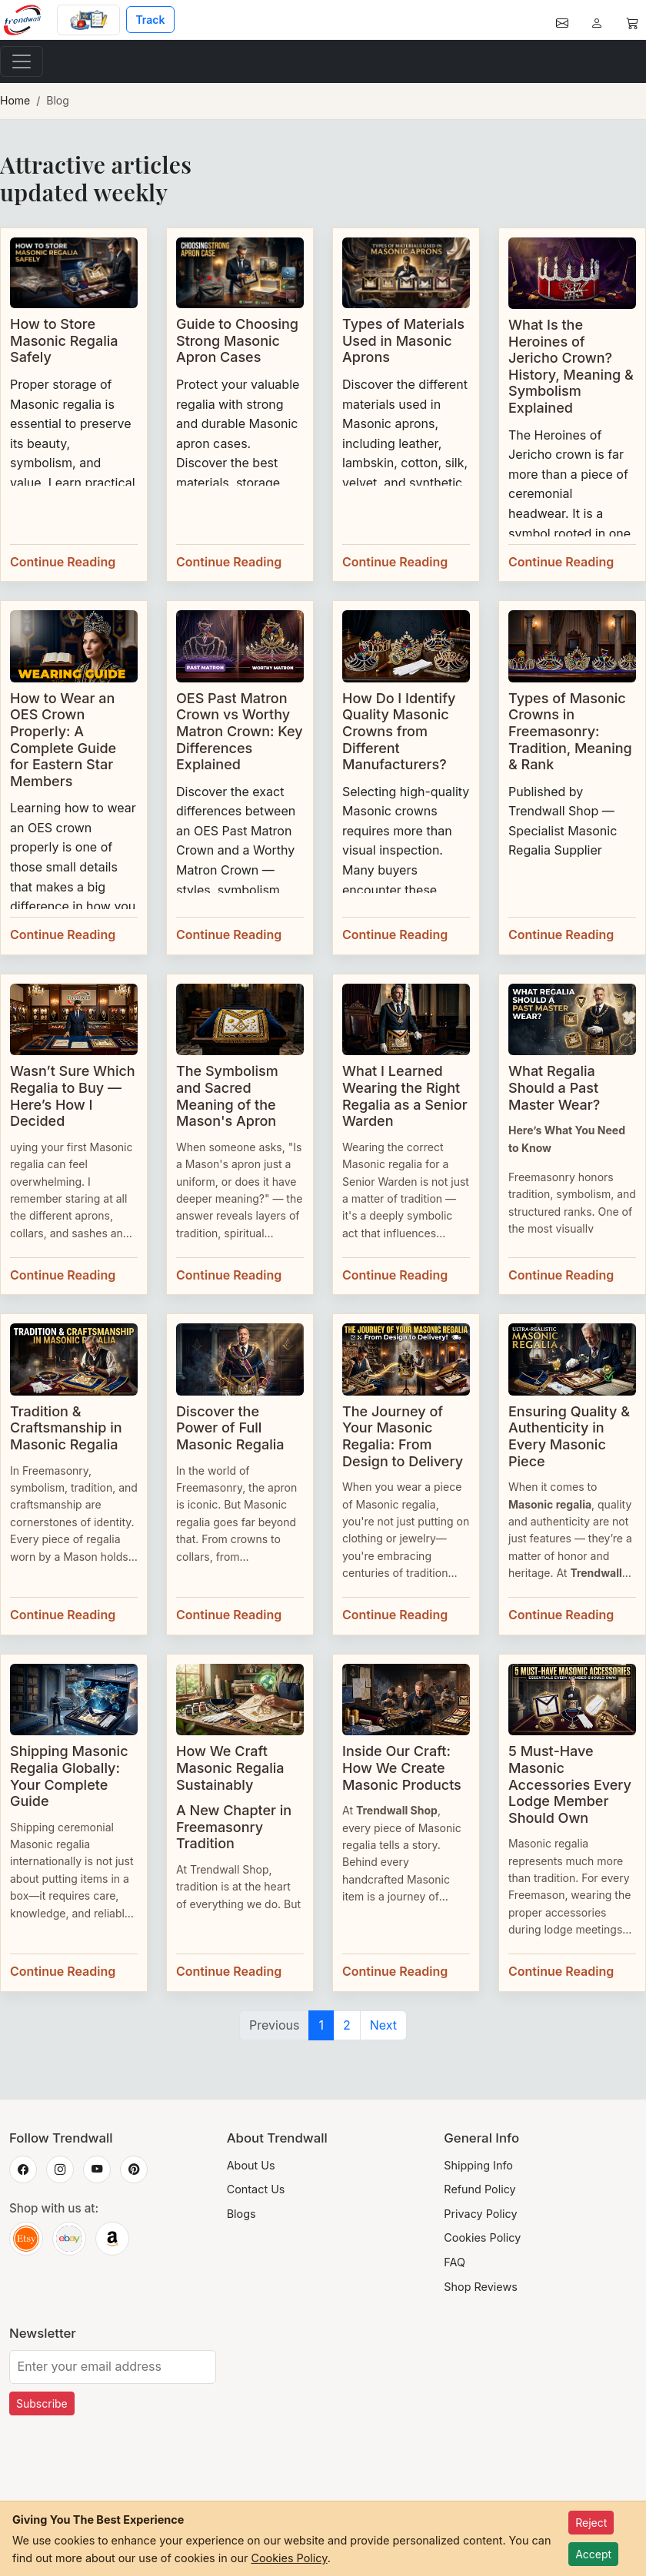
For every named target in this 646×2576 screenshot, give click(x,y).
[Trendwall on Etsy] (26, 2239)
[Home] (28, 20)
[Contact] (562, 20)
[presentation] (126, 2479)
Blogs (241, 2213)
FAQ (454, 2262)
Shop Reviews (480, 2286)
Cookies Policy (482, 2237)
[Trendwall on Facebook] (23, 2169)
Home (15, 100)
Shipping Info (478, 2165)
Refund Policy (479, 2189)
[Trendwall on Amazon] (112, 2239)
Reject (591, 2522)
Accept (593, 2554)
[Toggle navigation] (21, 61)
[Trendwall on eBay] (69, 2239)
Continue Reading (62, 561)
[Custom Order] (88, 20)
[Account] (597, 20)
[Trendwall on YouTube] (97, 2169)
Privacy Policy (480, 2213)
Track (150, 19)
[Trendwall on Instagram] (60, 2169)
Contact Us (256, 2189)
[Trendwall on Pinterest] (134, 2169)
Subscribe (42, 2403)
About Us (251, 2165)
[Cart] (632, 20)
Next (383, 2025)
